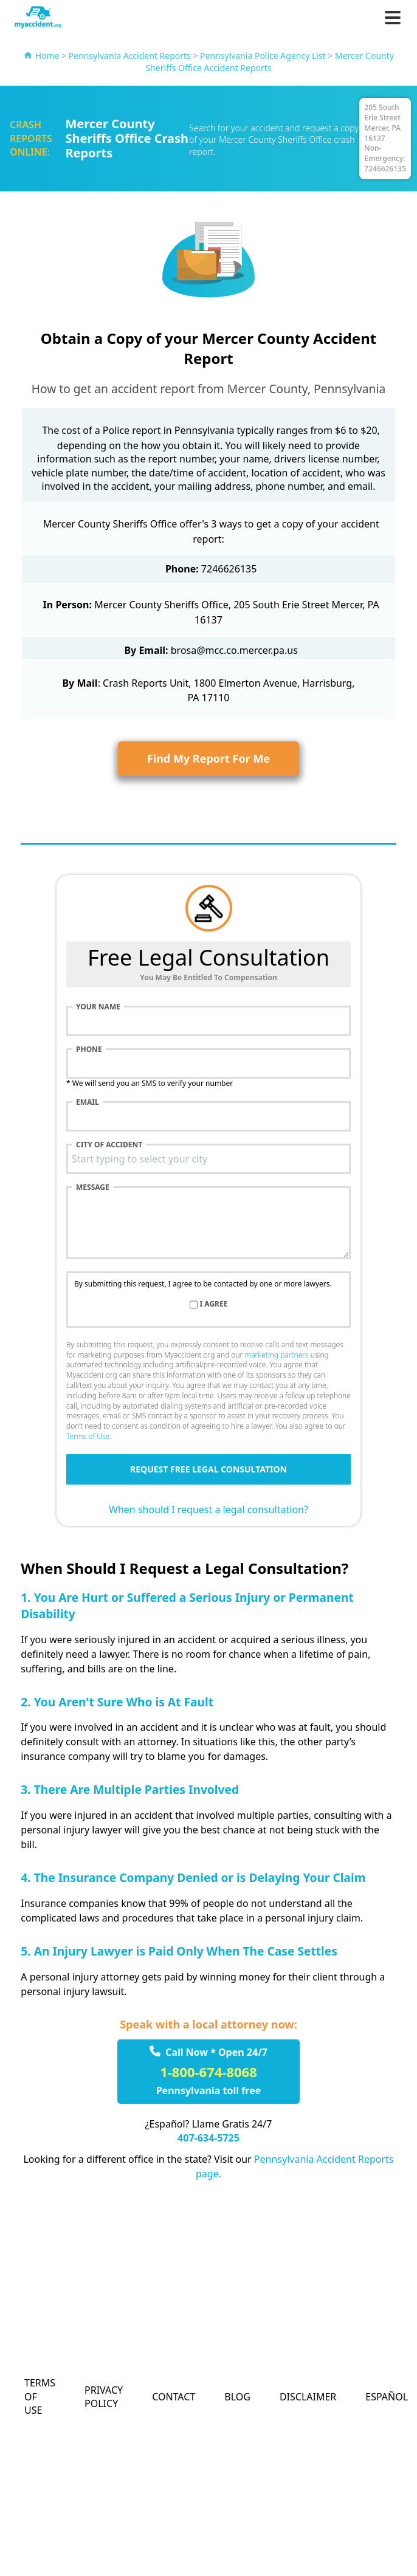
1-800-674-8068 (208, 2072)
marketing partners (276, 1355)
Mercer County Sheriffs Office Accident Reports (269, 62)
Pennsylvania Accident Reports (130, 55)
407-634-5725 (208, 2138)
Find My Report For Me (208, 758)
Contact (173, 2396)
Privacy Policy (103, 2396)
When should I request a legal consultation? (208, 1509)
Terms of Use (87, 1436)
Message (92, 1187)
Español (386, 2396)
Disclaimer (308, 2396)
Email (87, 1102)
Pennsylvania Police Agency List (263, 55)
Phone (89, 1049)
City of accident (109, 1145)
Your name (98, 1007)
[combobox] (208, 1159)
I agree (214, 1304)
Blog (237, 2396)
